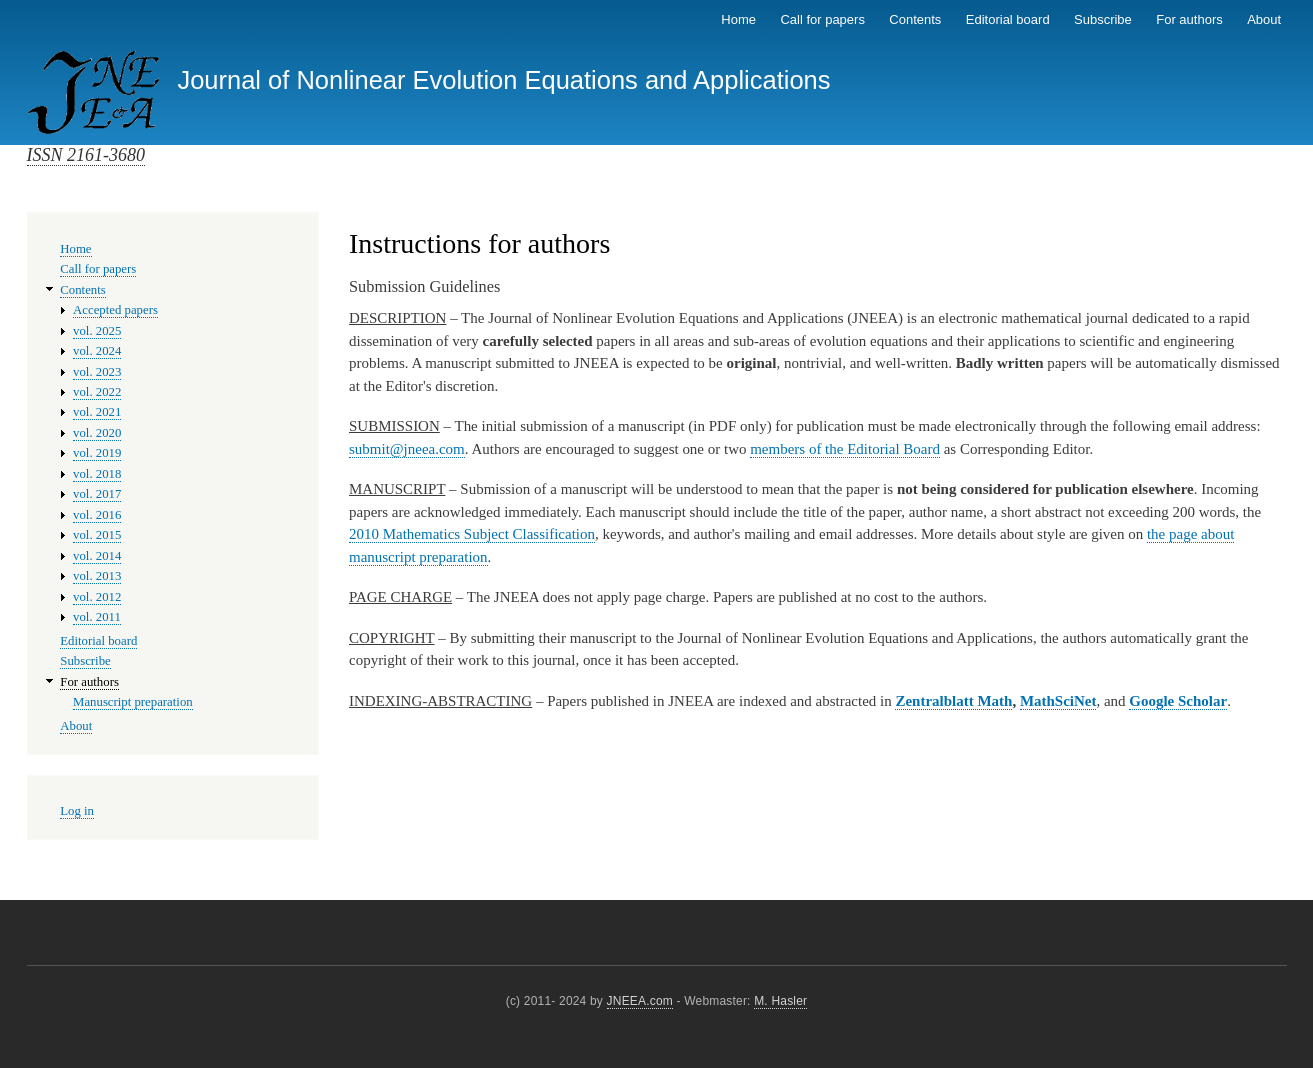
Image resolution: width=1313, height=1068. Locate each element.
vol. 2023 (97, 372)
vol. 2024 (97, 351)
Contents (915, 19)
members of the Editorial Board (845, 449)
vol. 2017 (97, 494)
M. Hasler (780, 1001)
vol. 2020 (97, 433)
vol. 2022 (97, 392)
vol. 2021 (97, 412)
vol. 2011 (97, 617)
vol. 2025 (97, 331)
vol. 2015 (97, 535)
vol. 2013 (97, 576)
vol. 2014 (97, 556)
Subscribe (1103, 19)
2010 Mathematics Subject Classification (472, 534)
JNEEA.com (640, 1001)
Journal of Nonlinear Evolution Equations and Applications (503, 80)
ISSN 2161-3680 (86, 155)
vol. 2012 (97, 597)
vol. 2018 (97, 474)
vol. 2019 (97, 453)
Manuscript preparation (133, 702)
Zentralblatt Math (953, 701)
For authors (1189, 19)
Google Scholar (1178, 701)
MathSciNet (1058, 701)
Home (738, 19)
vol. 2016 (97, 515)
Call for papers (822, 19)
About (1264, 19)
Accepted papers (115, 310)
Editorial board (1008, 19)
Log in (77, 811)
